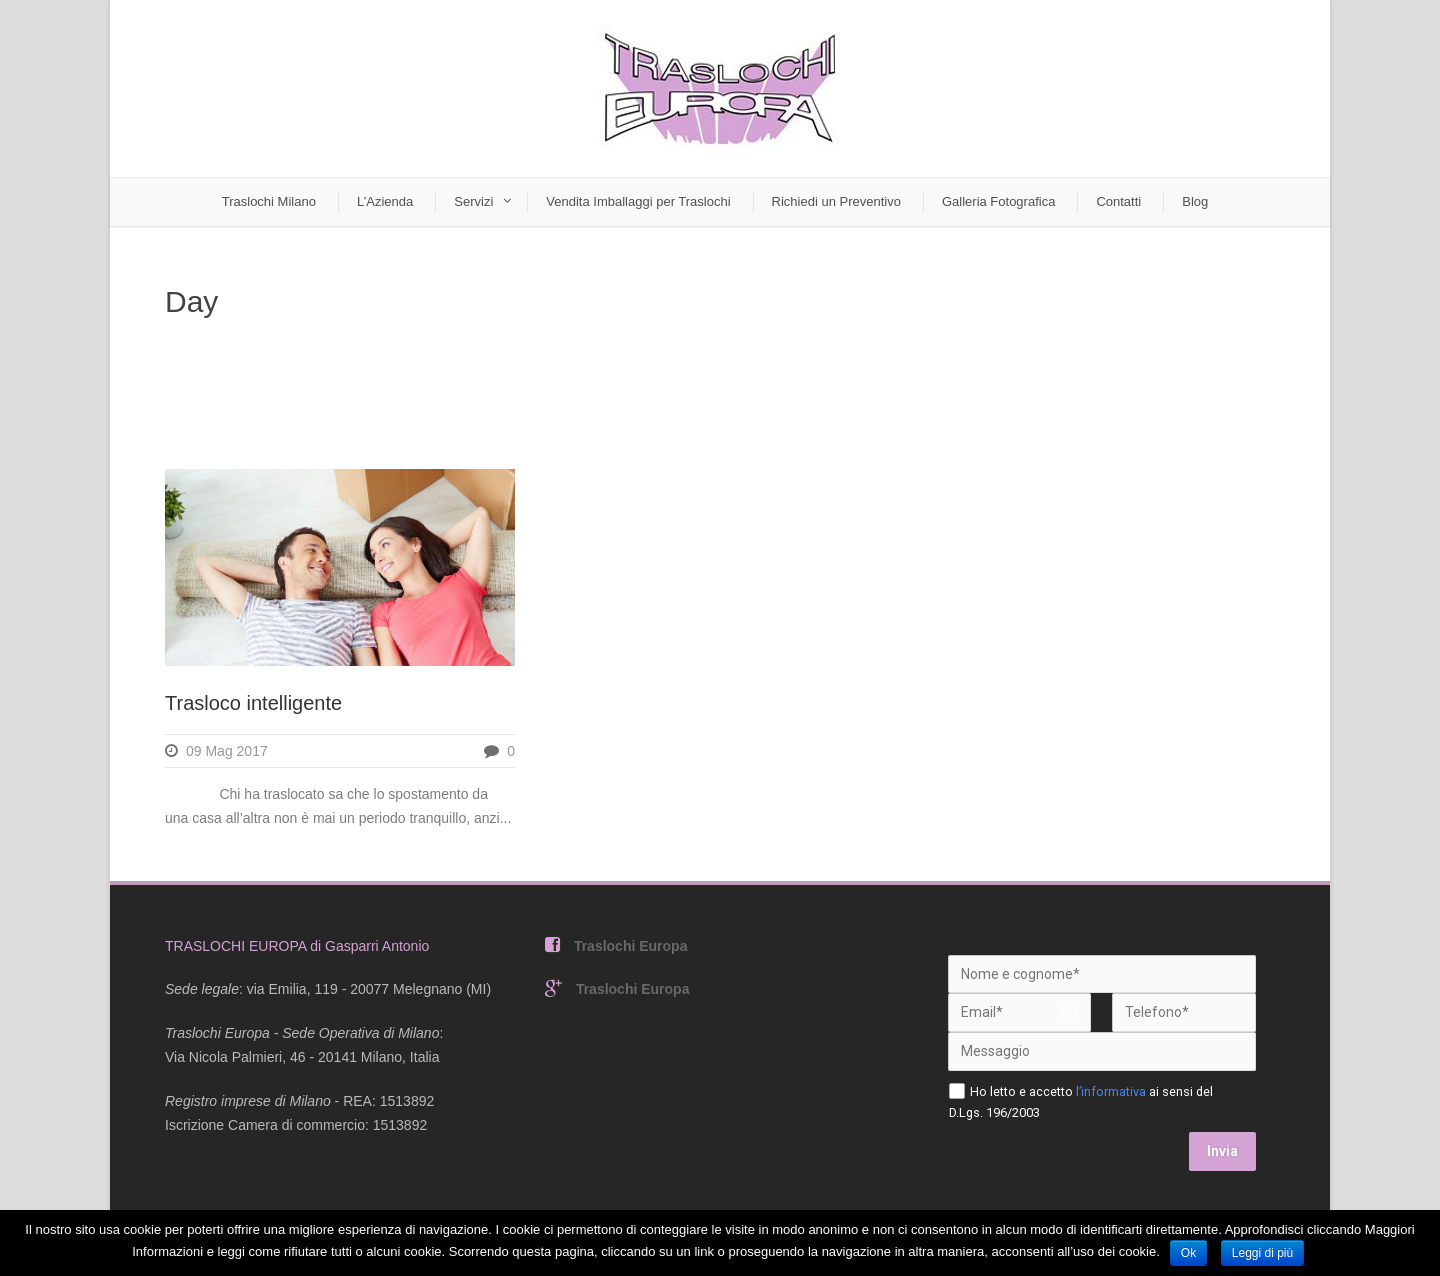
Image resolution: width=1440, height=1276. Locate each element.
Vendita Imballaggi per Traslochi (638, 201)
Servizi (473, 201)
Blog (1195, 201)
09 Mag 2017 (227, 751)
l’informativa (1111, 1091)
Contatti (1118, 201)
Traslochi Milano (269, 201)
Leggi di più (1262, 1253)
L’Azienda (385, 201)
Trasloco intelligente (253, 703)
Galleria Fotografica (998, 201)
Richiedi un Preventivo (836, 201)
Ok (1188, 1253)
